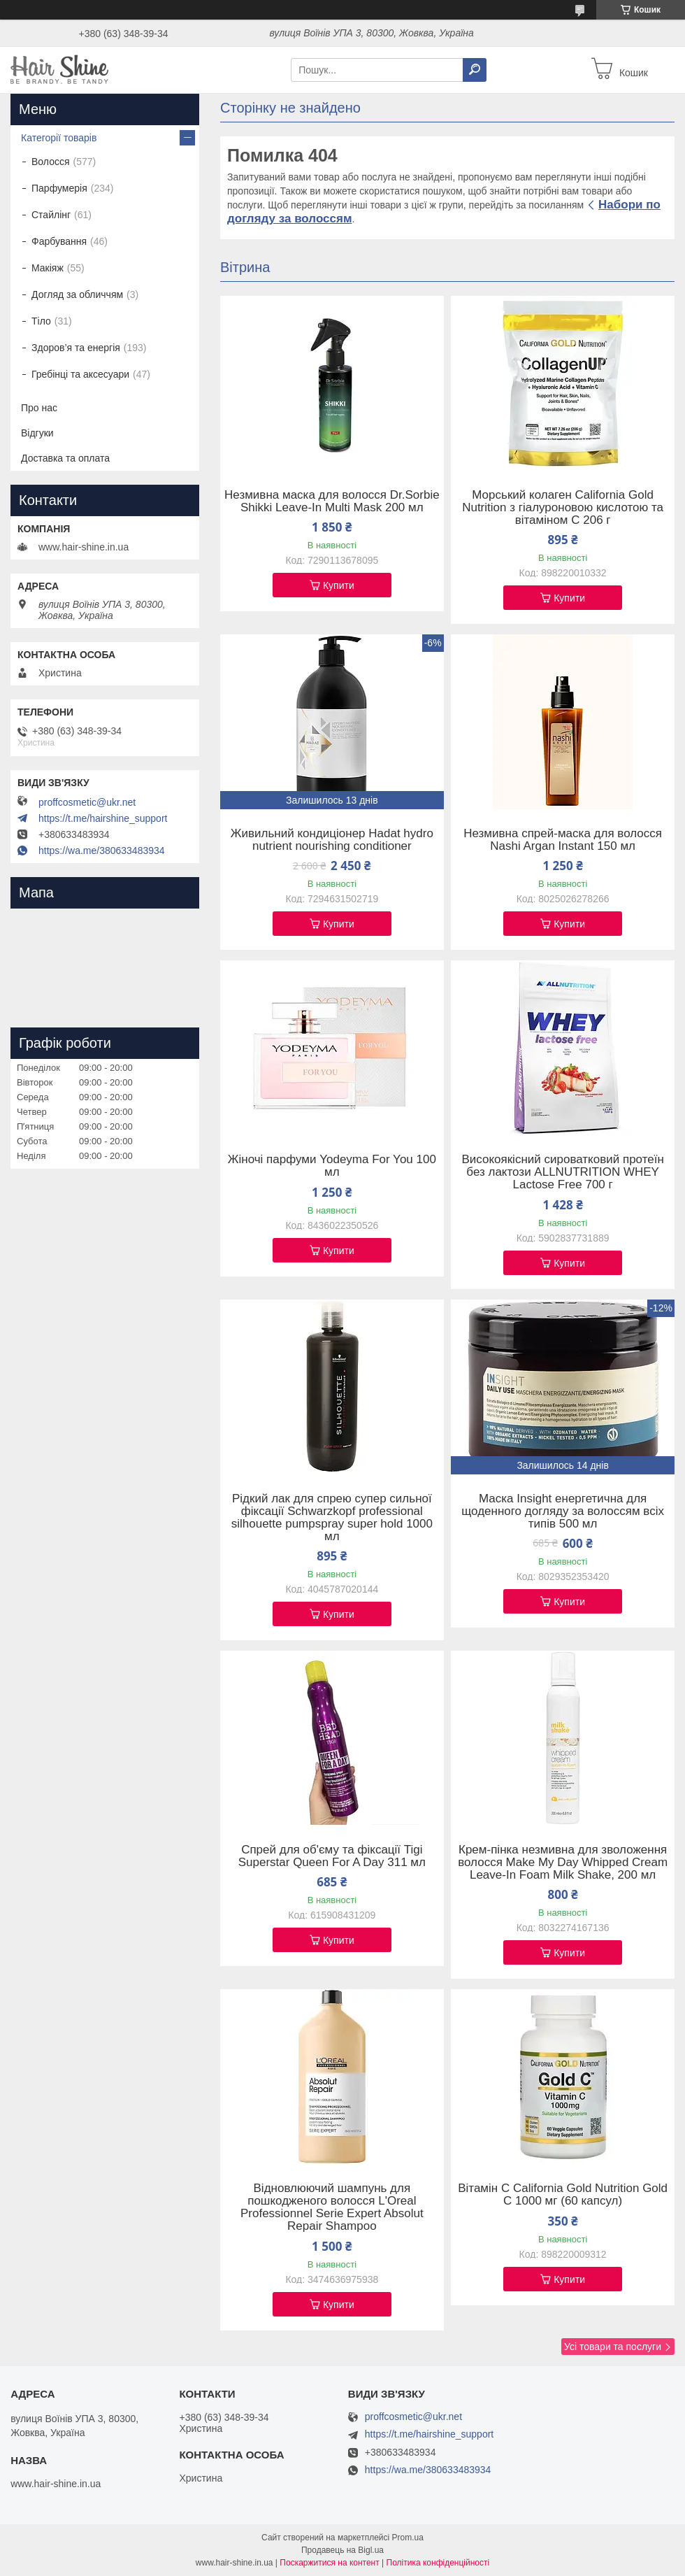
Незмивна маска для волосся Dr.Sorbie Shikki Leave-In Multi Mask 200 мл (332, 501)
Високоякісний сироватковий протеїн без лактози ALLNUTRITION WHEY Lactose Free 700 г (562, 1172)
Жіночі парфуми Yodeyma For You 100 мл (332, 1166)
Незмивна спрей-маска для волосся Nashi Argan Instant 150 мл (562, 840)
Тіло (41, 321)
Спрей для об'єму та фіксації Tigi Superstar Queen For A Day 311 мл (332, 1856)
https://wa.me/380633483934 (101, 850)
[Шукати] (474, 70)
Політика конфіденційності (438, 2563)
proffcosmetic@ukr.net (87, 802)
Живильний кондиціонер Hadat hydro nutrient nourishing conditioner (332, 840)
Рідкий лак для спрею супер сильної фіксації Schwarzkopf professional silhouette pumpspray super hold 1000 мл (332, 1518)
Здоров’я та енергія (75, 347)
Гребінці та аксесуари (80, 374)
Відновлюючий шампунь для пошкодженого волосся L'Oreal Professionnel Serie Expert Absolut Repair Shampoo (332, 2207)
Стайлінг (51, 214)
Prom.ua (408, 2537)
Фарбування (59, 241)
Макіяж (47, 267)
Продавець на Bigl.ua (342, 2550)
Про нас (39, 407)
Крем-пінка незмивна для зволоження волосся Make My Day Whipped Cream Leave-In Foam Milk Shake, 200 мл (563, 1862)
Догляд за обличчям (77, 294)
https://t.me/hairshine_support (102, 818)
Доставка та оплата (65, 458)
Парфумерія (59, 188)
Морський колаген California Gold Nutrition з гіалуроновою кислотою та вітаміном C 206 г (562, 508)
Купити (338, 585)
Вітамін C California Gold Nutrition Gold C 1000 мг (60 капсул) (563, 2194)
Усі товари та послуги (612, 2346)
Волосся (50, 161)
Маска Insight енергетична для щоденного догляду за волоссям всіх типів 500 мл (562, 1511)
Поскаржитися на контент (329, 2563)
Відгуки (37, 433)
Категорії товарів (58, 137)
